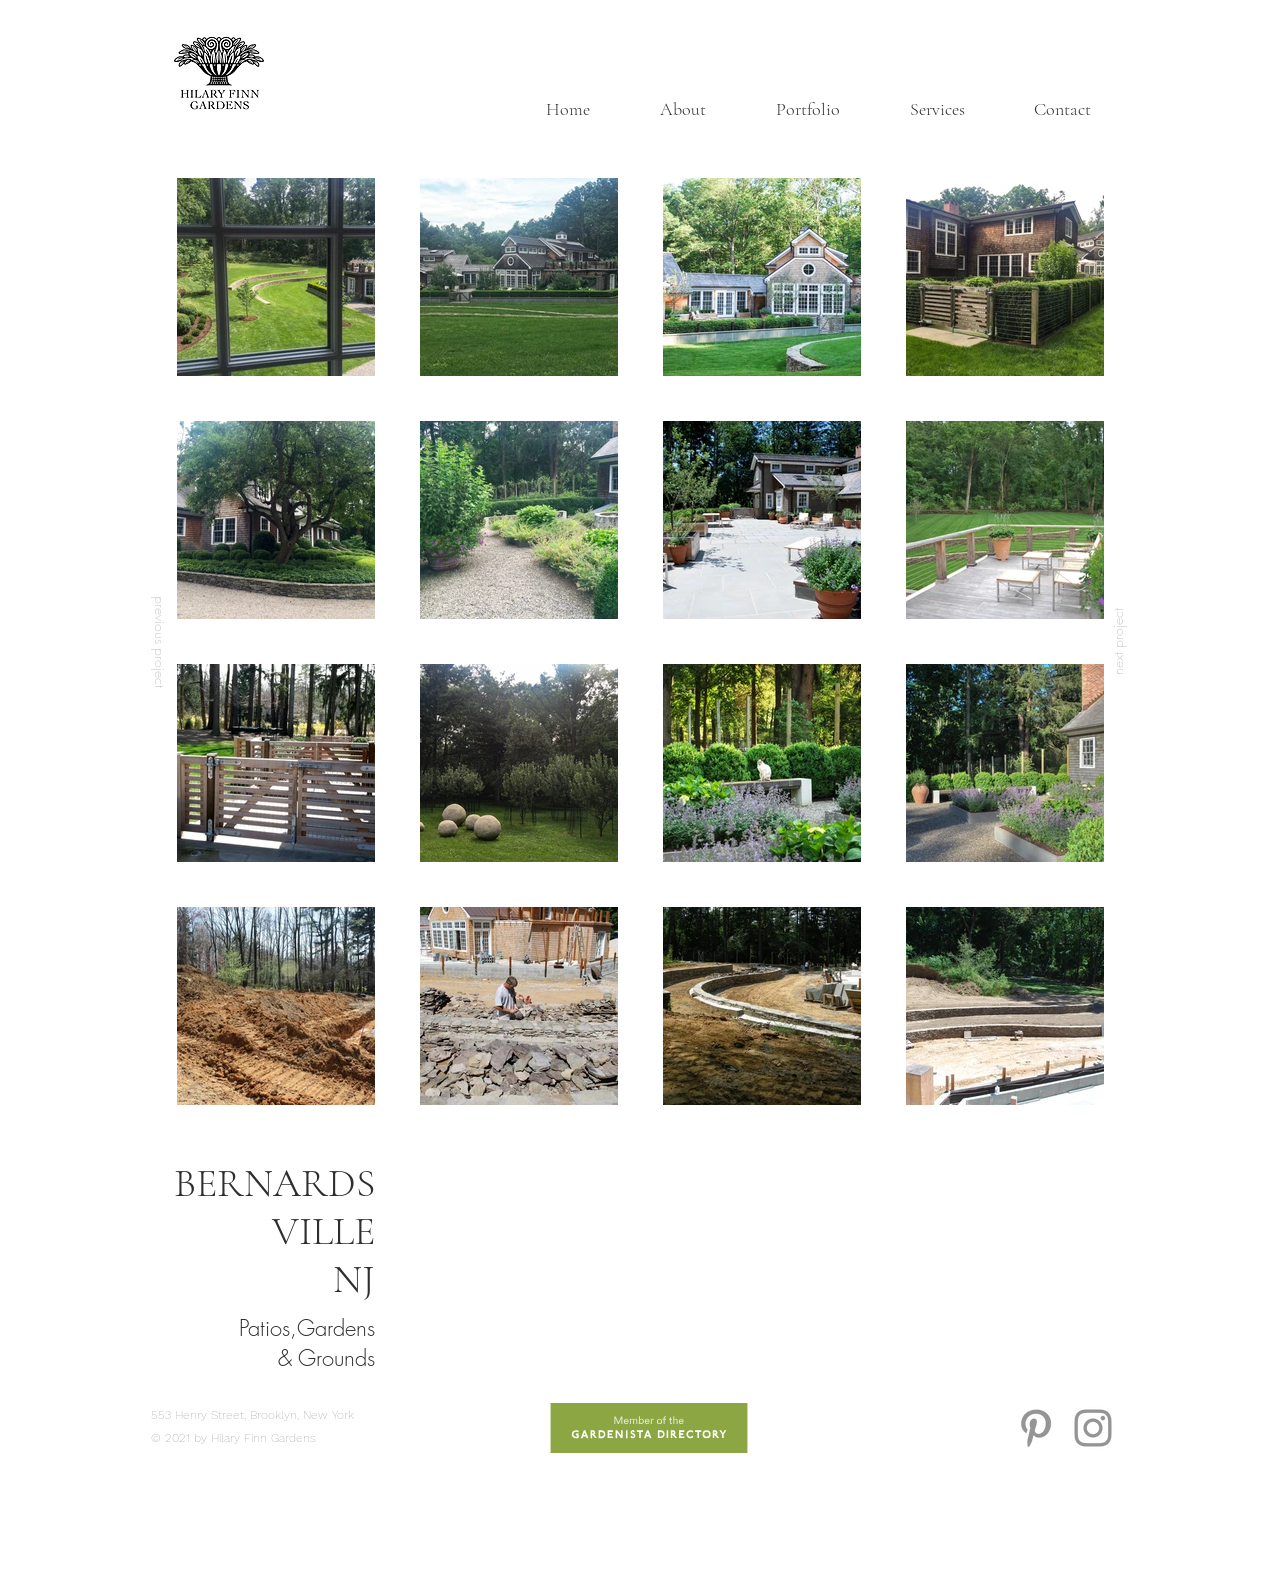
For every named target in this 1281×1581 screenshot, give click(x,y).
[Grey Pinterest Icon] (1036, 1428)
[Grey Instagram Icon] (1093, 1428)
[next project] (1117, 641)
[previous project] (160, 641)
